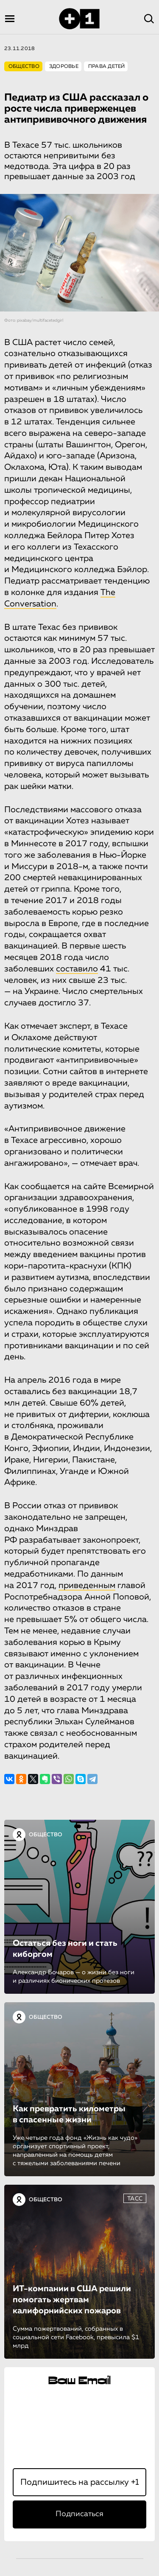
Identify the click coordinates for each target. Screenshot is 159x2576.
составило (77, 969)
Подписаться (79, 2514)
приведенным (87, 1585)
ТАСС (134, 2199)
